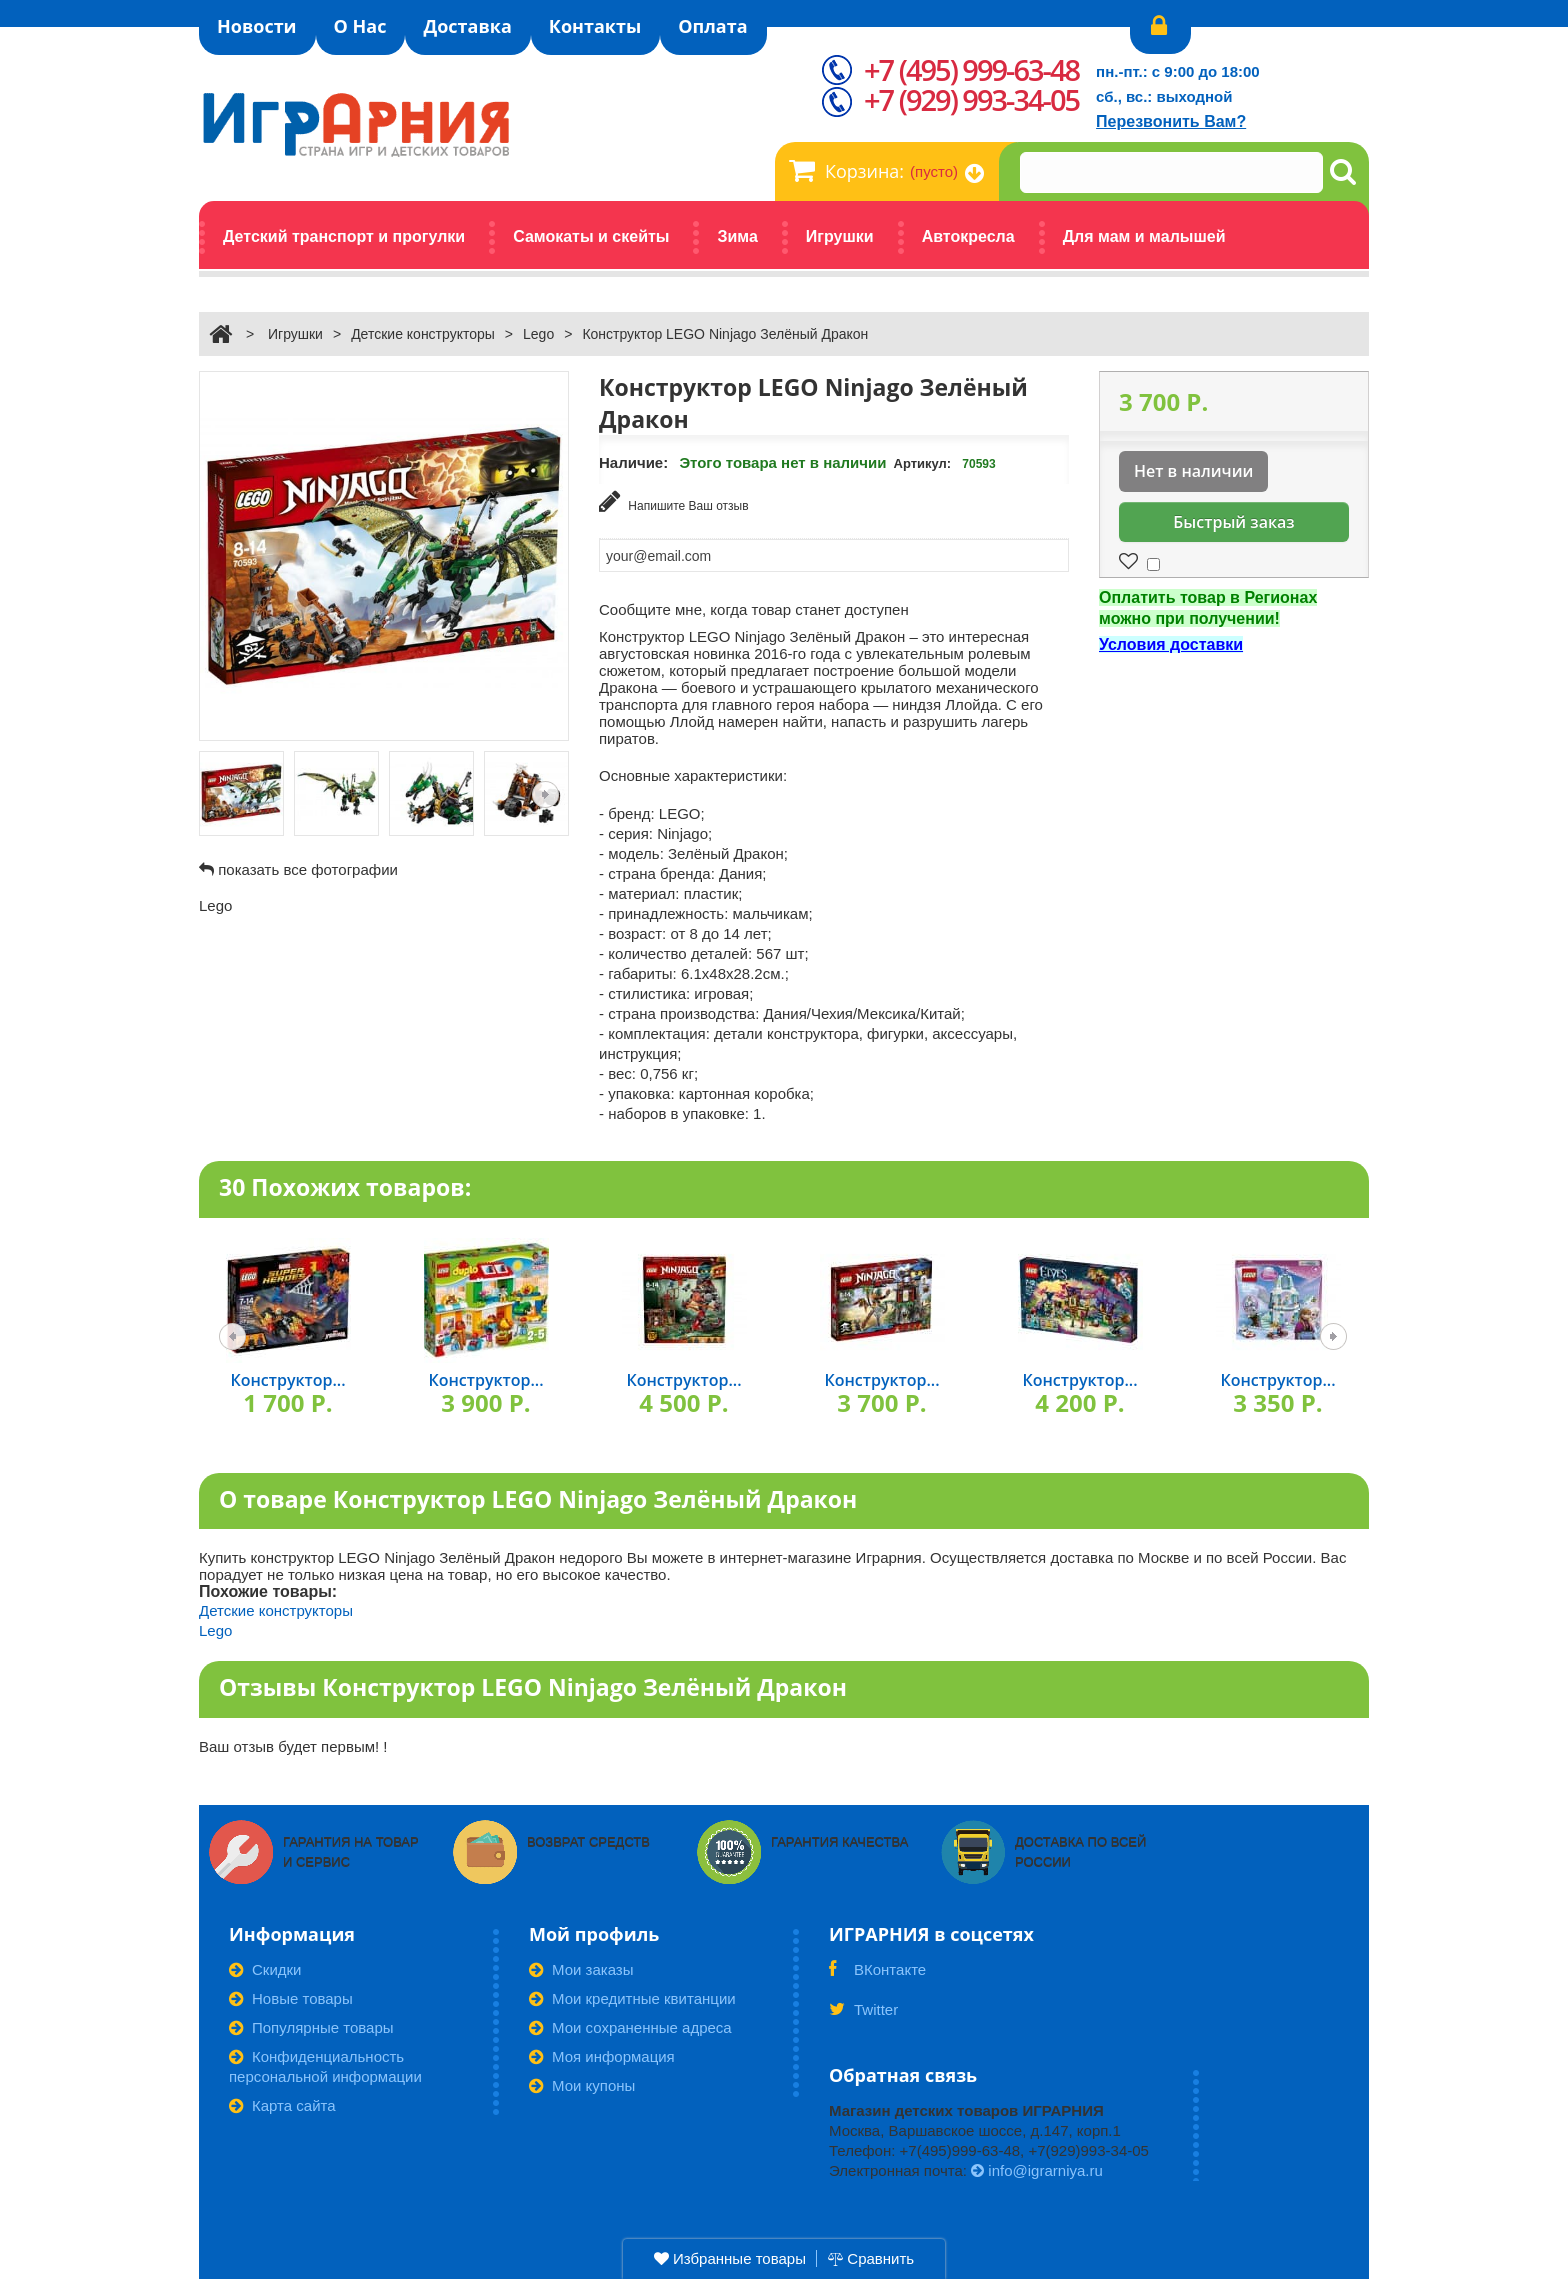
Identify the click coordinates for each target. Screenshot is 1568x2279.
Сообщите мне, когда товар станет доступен (754, 608)
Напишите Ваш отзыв (674, 501)
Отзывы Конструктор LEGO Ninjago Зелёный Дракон (533, 1686)
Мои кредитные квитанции (632, 1997)
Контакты (595, 26)
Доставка (467, 26)
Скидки (265, 1968)
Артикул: (923, 463)
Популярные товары (311, 2026)
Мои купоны (582, 2084)
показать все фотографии (308, 869)
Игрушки (295, 334)
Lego (538, 334)
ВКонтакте (877, 1975)
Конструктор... (287, 1379)
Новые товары (291, 1997)
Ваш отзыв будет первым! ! (293, 1745)
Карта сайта (282, 2104)
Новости (257, 26)
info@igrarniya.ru (1037, 2169)
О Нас (360, 26)
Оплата (712, 26)
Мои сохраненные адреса (630, 2026)
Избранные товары (730, 2258)
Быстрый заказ (1233, 522)
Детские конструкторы (423, 334)
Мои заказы (581, 1968)
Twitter (863, 2015)
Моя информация (602, 2055)
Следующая (545, 794)
